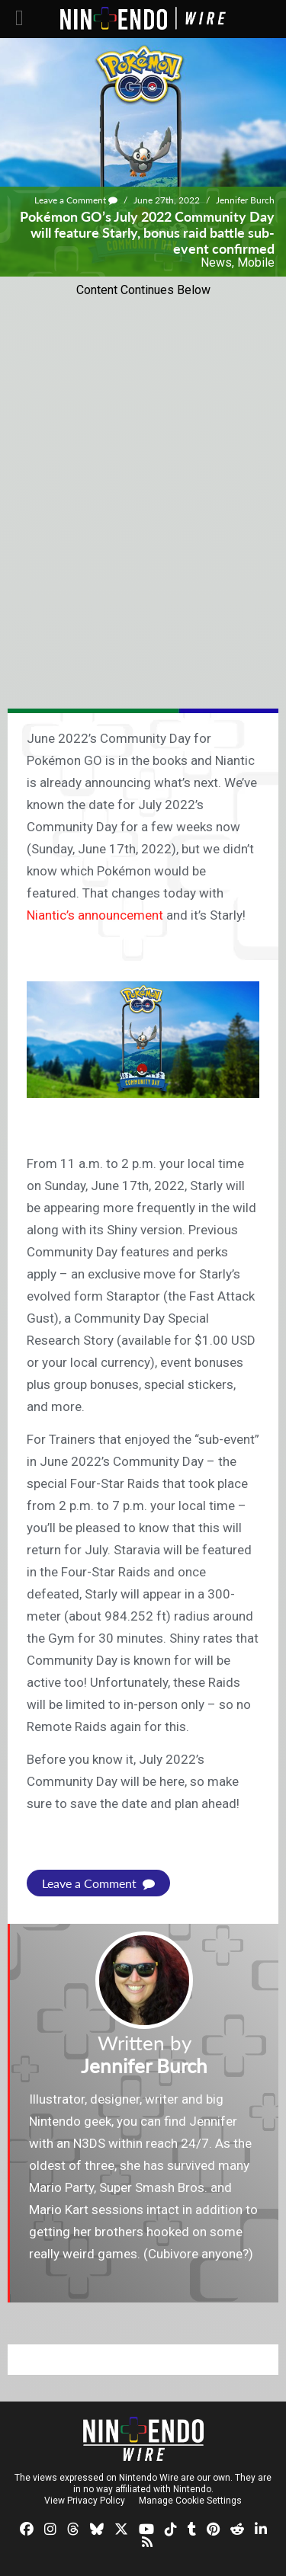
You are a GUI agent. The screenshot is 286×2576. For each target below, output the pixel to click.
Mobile (256, 262)
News (216, 262)
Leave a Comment (75, 200)
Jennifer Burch (245, 200)
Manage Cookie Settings (190, 2500)
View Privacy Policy (84, 2500)
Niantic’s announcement (95, 915)
